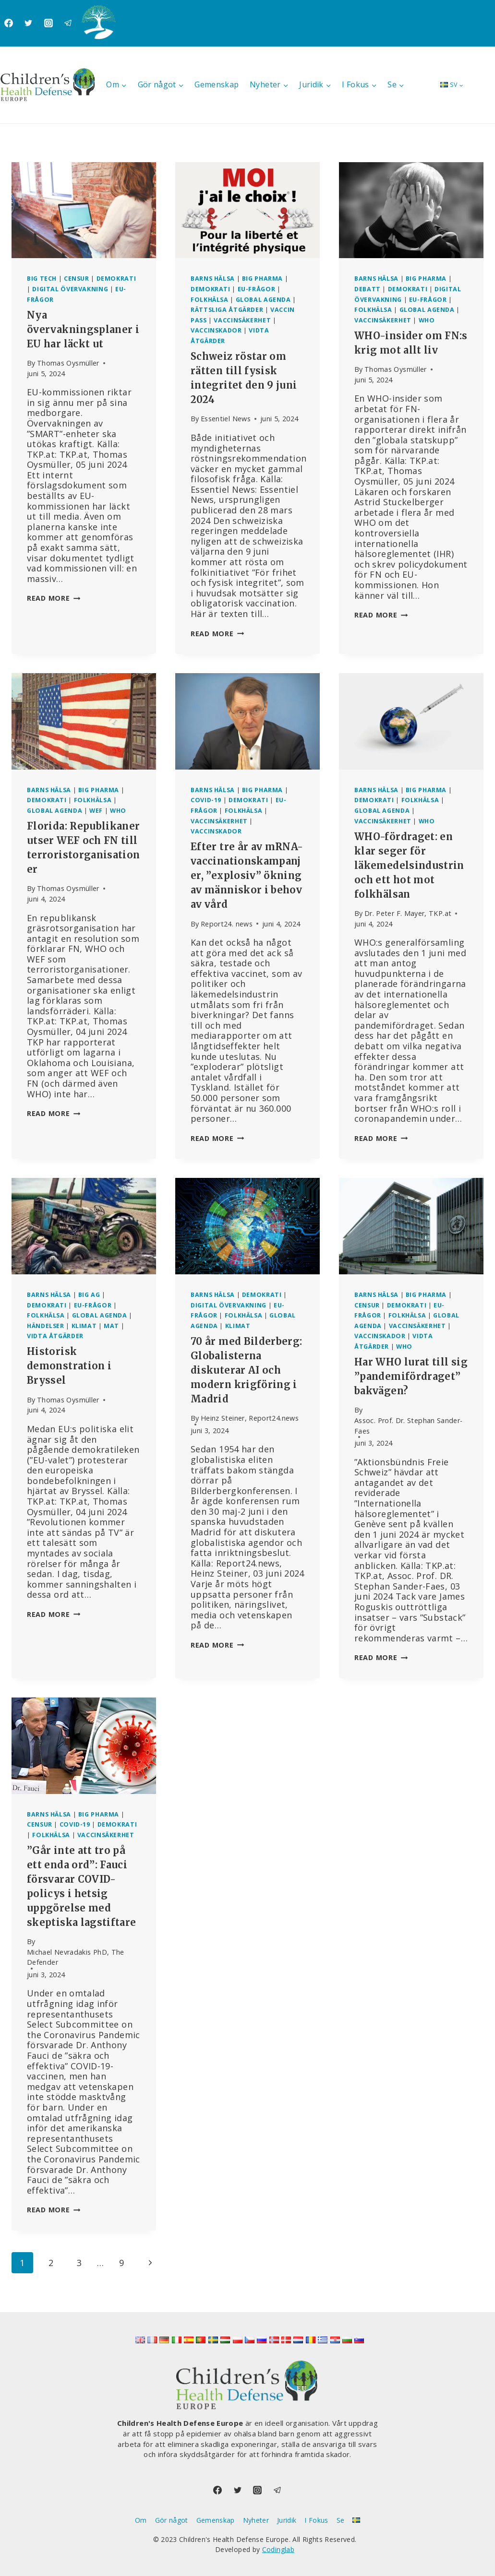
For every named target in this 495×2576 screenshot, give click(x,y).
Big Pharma (262, 278)
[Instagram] (48, 23)
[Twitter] (28, 23)
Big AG (89, 1295)
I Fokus (316, 2520)
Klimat (84, 1326)
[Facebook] (8, 23)
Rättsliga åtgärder (227, 310)
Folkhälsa (210, 300)
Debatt (367, 289)
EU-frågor (257, 289)
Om (141, 2520)
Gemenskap (216, 84)
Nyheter (256, 2520)
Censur (76, 278)
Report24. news (227, 923)
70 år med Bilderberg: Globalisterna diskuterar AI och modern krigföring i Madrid (246, 1370)
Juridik (287, 2520)
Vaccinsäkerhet (242, 320)
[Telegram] (68, 23)
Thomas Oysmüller (68, 363)
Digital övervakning (70, 289)
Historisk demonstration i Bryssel (69, 1365)
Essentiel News (226, 418)
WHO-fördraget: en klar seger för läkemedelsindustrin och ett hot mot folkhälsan (409, 865)
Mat (111, 1326)
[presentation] (84, 210)
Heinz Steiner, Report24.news (250, 1418)
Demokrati (116, 278)
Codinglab (278, 2549)
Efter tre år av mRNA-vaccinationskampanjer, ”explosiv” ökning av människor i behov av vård (247, 875)
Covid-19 (206, 800)
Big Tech (42, 278)
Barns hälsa (213, 278)
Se (341, 2520)
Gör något (171, 2520)
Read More (53, 598)
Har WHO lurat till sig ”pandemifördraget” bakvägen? (411, 1376)
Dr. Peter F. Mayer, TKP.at (407, 913)
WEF (96, 811)
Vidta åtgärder (55, 1336)
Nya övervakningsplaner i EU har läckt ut (83, 329)
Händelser (45, 1326)
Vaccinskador (216, 330)
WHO (427, 320)
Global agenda (263, 300)
